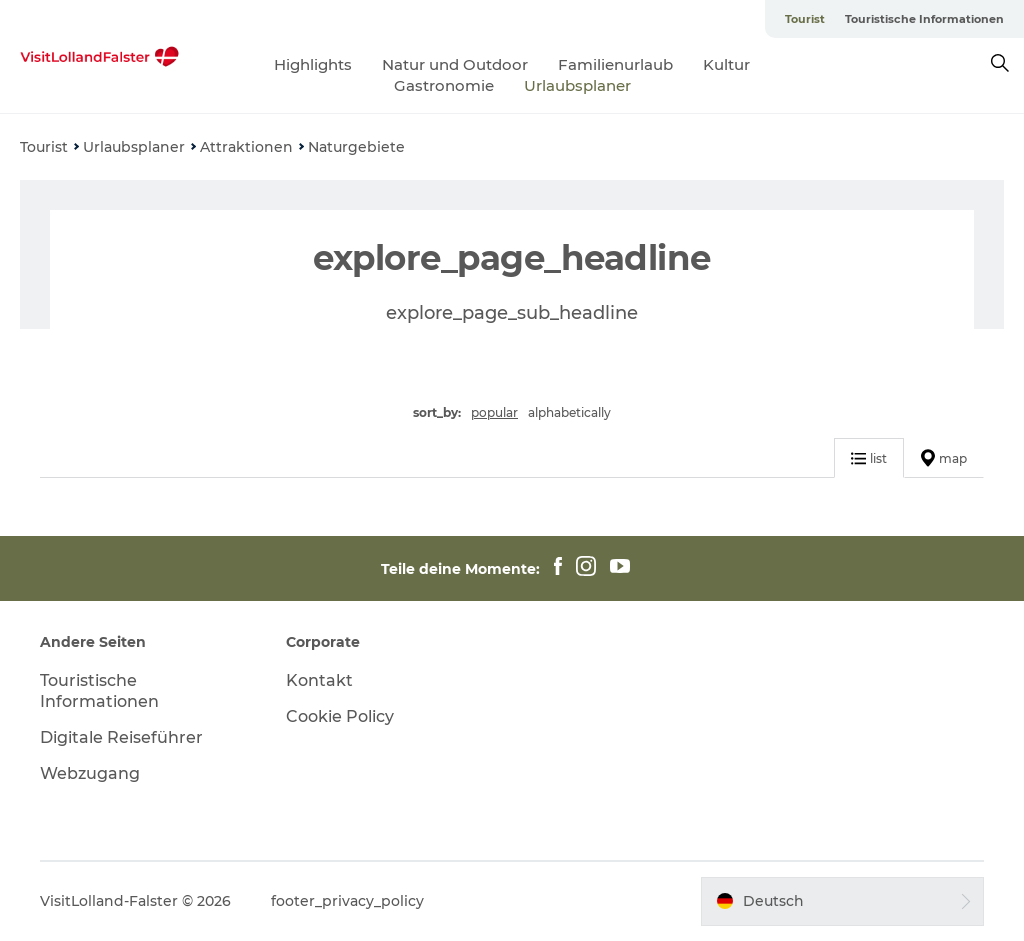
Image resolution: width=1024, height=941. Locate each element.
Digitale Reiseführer (121, 737)
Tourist (805, 19)
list (869, 458)
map (944, 458)
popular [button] (494, 412)
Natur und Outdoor (455, 64)
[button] (842, 901)
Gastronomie (444, 85)
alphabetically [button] (569, 412)
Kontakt (319, 680)
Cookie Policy (340, 716)
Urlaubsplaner (577, 85)
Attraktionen (246, 147)
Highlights (313, 64)
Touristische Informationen (924, 19)
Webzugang (90, 773)
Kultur (726, 64)
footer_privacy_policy (347, 901)
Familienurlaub (615, 64)
